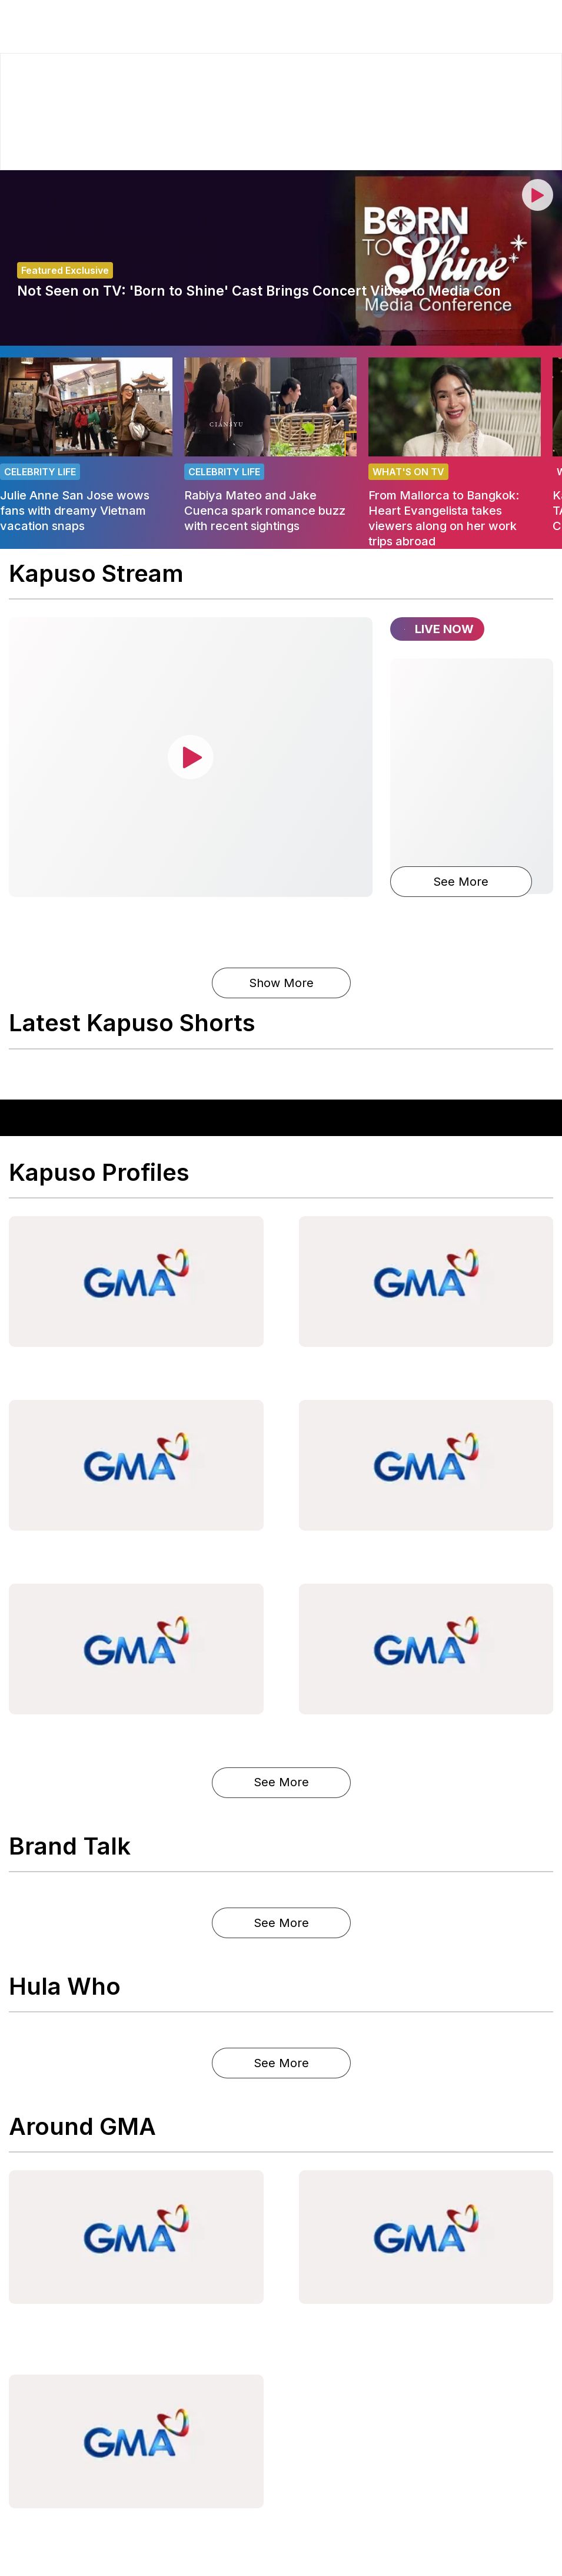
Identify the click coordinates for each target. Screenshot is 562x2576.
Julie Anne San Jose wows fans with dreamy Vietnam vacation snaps (74, 510)
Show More (281, 983)
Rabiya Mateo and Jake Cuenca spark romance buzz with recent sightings (264, 510)
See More (460, 882)
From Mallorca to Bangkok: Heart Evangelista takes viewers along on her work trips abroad (443, 518)
